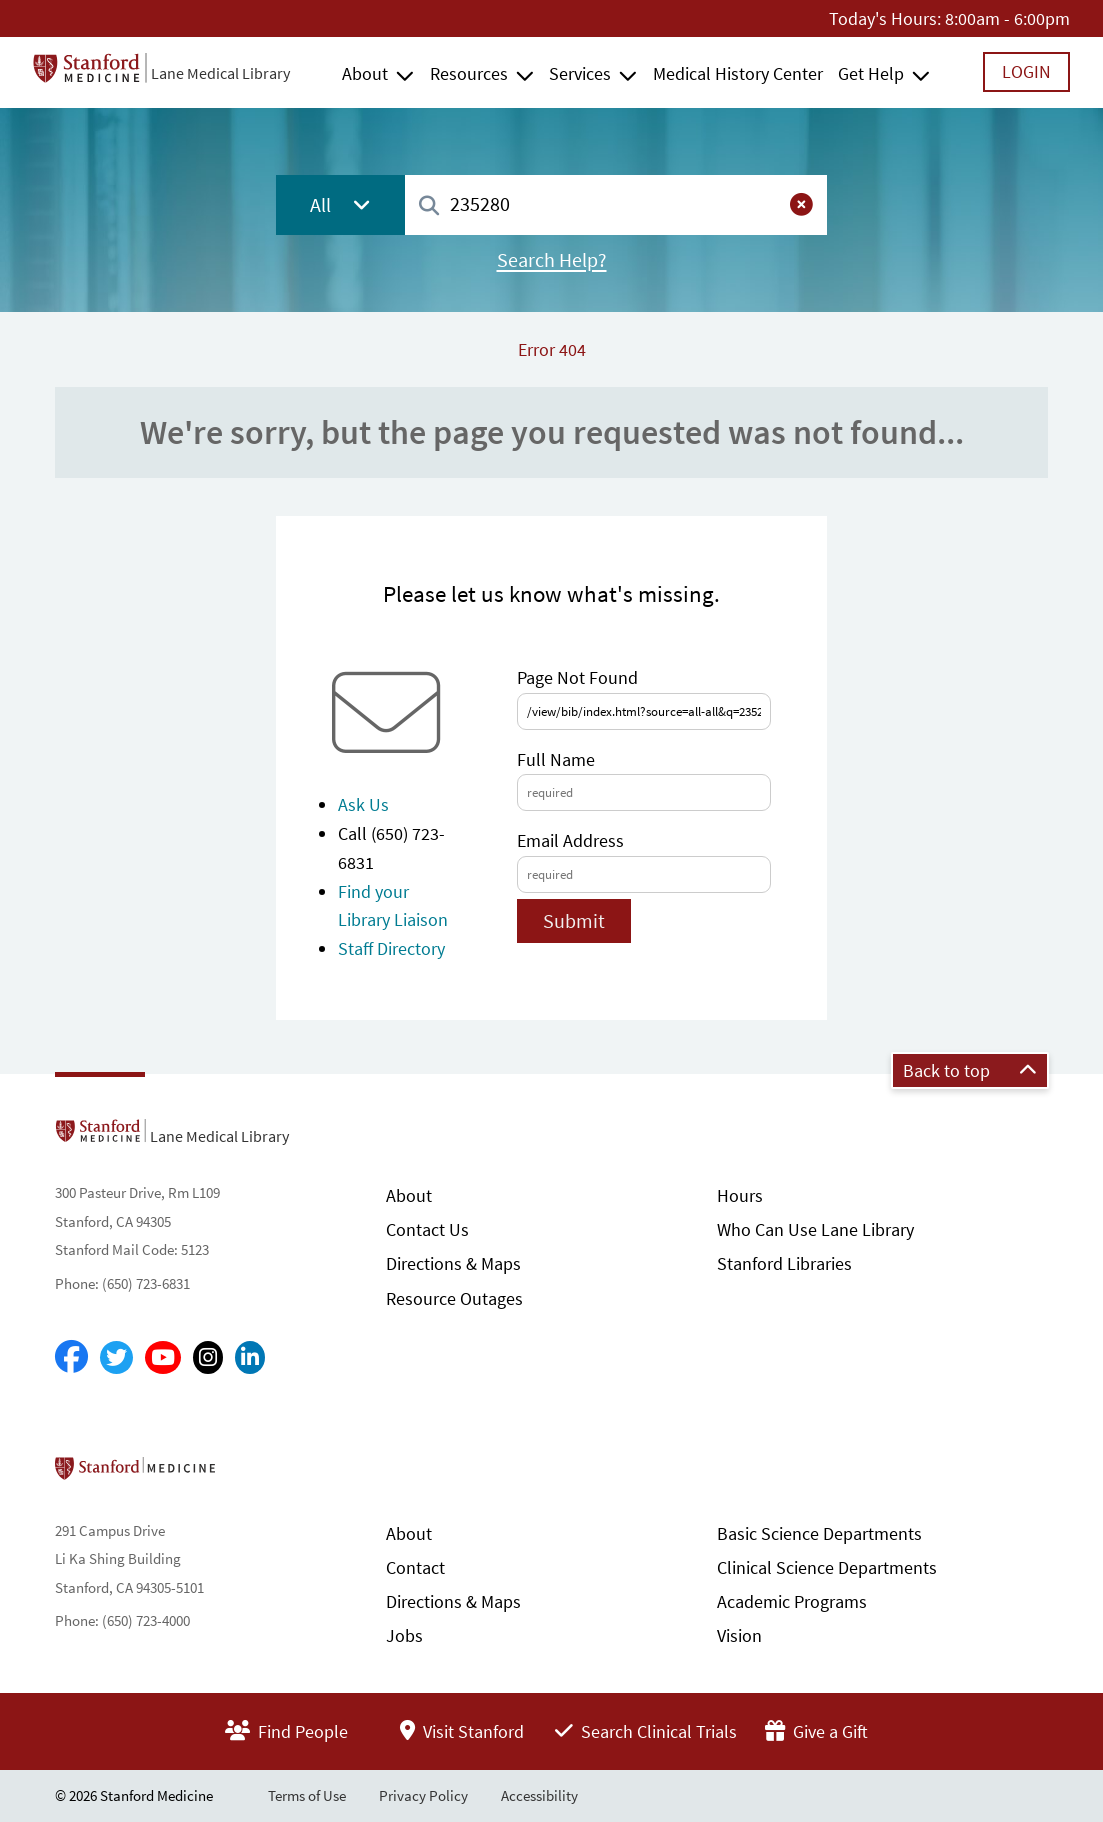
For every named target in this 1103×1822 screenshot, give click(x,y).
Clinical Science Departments (827, 1567)
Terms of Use (307, 1795)
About (365, 73)
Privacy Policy (423, 1795)
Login (1026, 71)
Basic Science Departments (819, 1533)
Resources (469, 73)
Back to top (970, 1070)
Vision (739, 1635)
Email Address (570, 840)
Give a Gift (816, 1731)
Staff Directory (391, 948)
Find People (286, 1731)
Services (580, 73)
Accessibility (539, 1795)
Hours (740, 1195)
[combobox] (616, 204)
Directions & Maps (453, 1263)
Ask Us (363, 804)
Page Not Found (577, 677)
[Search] (429, 206)
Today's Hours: (885, 18)
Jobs (404, 1635)
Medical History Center (738, 73)
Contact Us (427, 1229)
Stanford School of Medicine (250, 1474)
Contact (415, 1567)
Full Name (556, 759)
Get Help (871, 73)
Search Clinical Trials (646, 1731)
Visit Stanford (462, 1731)
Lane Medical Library (220, 73)
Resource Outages (454, 1298)
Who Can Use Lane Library (815, 1229)
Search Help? (552, 260)
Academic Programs (792, 1601)
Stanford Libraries (784, 1263)
